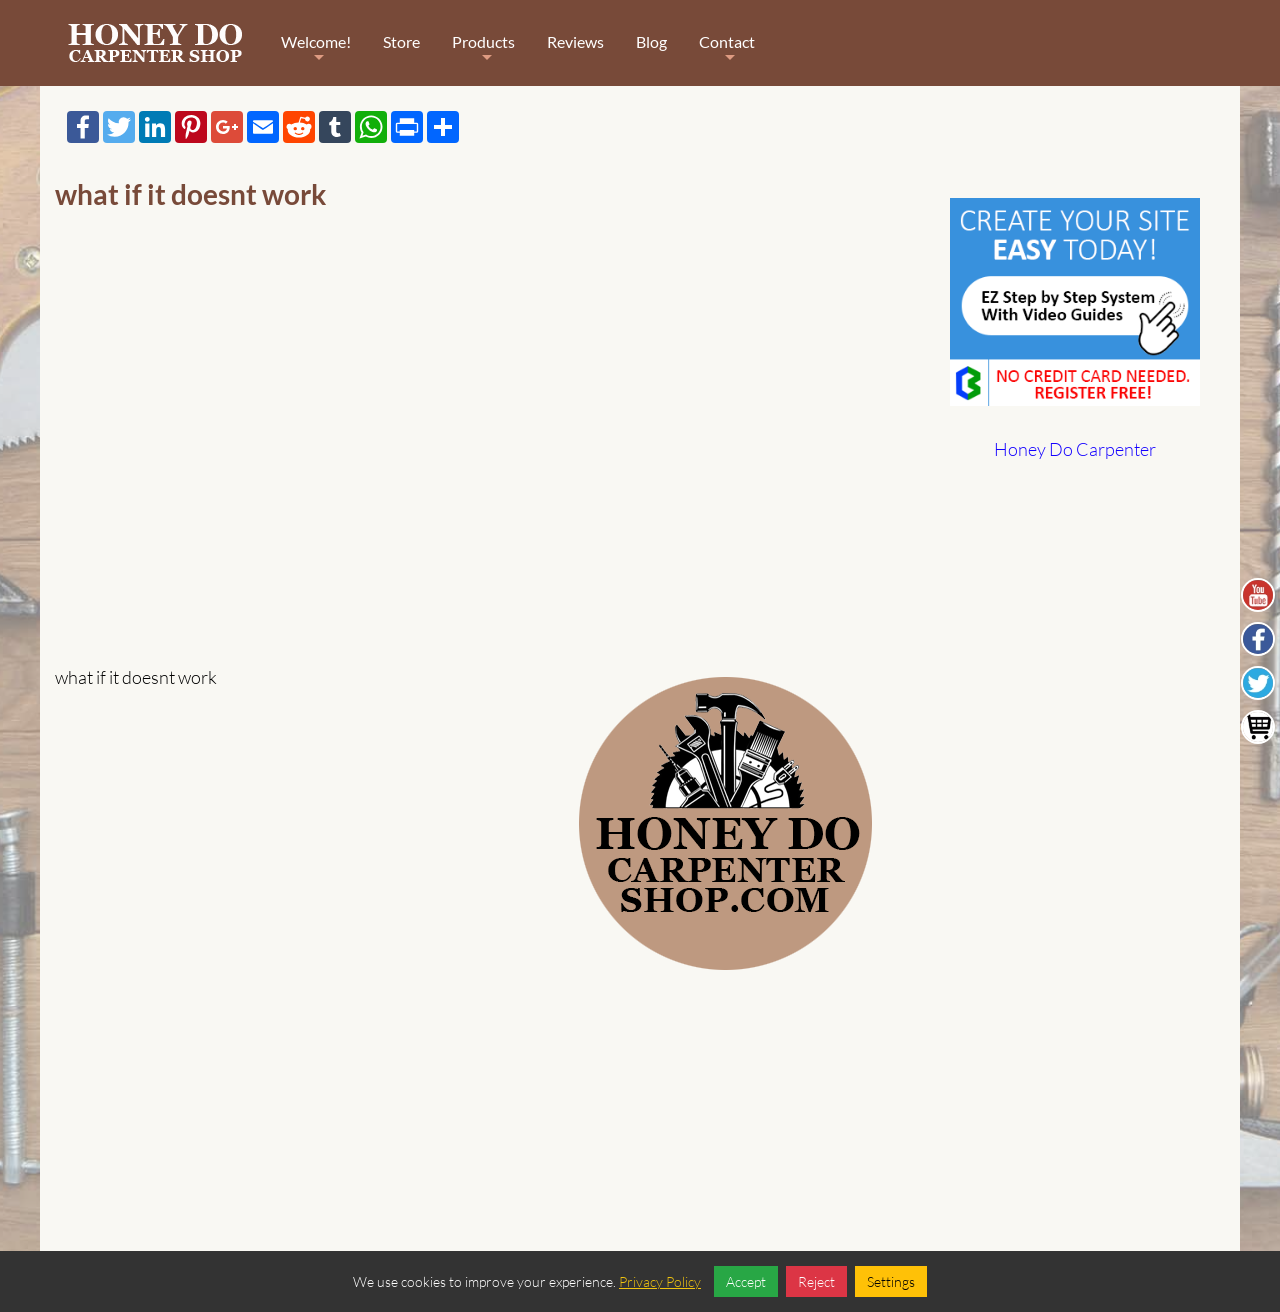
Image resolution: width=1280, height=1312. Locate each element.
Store (401, 41)
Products (483, 55)
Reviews (575, 41)
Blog (651, 41)
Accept (746, 1281)
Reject (816, 1281)
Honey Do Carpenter (1075, 449)
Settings (891, 1281)
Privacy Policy (660, 1281)
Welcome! (316, 55)
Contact (727, 55)
